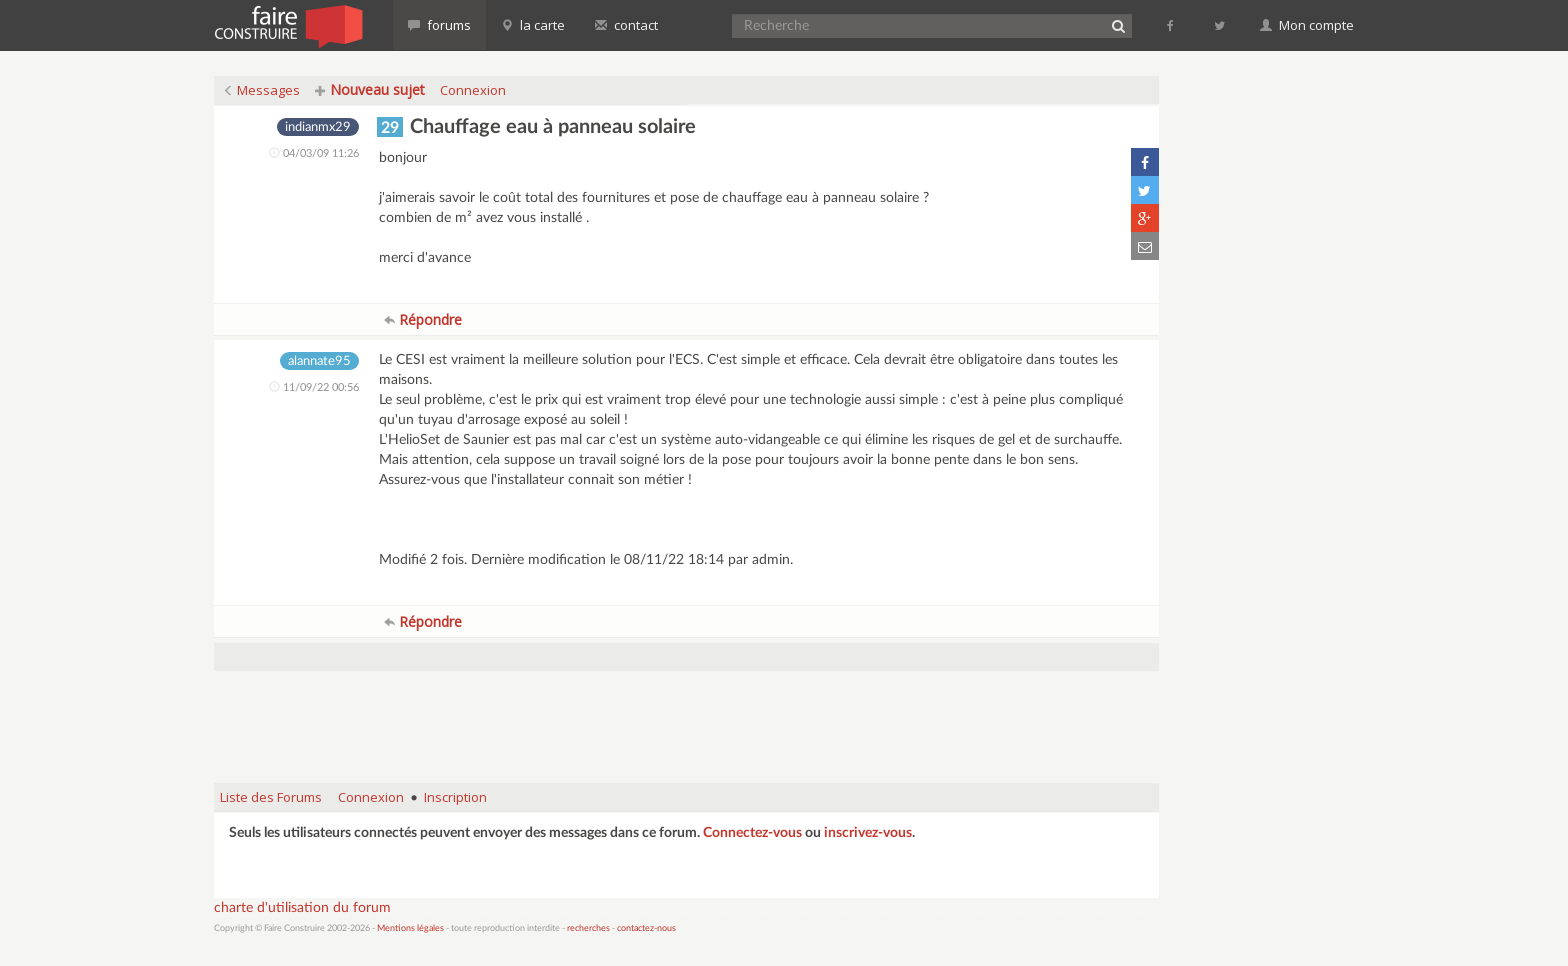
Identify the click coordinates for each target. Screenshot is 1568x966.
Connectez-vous (752, 833)
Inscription (455, 797)
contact (626, 25)
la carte (533, 25)
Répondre (423, 319)
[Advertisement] (687, 717)
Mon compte (1307, 25)
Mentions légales (410, 928)
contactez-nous (646, 928)
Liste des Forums (271, 797)
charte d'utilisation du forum (302, 908)
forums (439, 25)
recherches (588, 928)
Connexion (473, 90)
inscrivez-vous (868, 833)
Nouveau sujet (370, 89)
